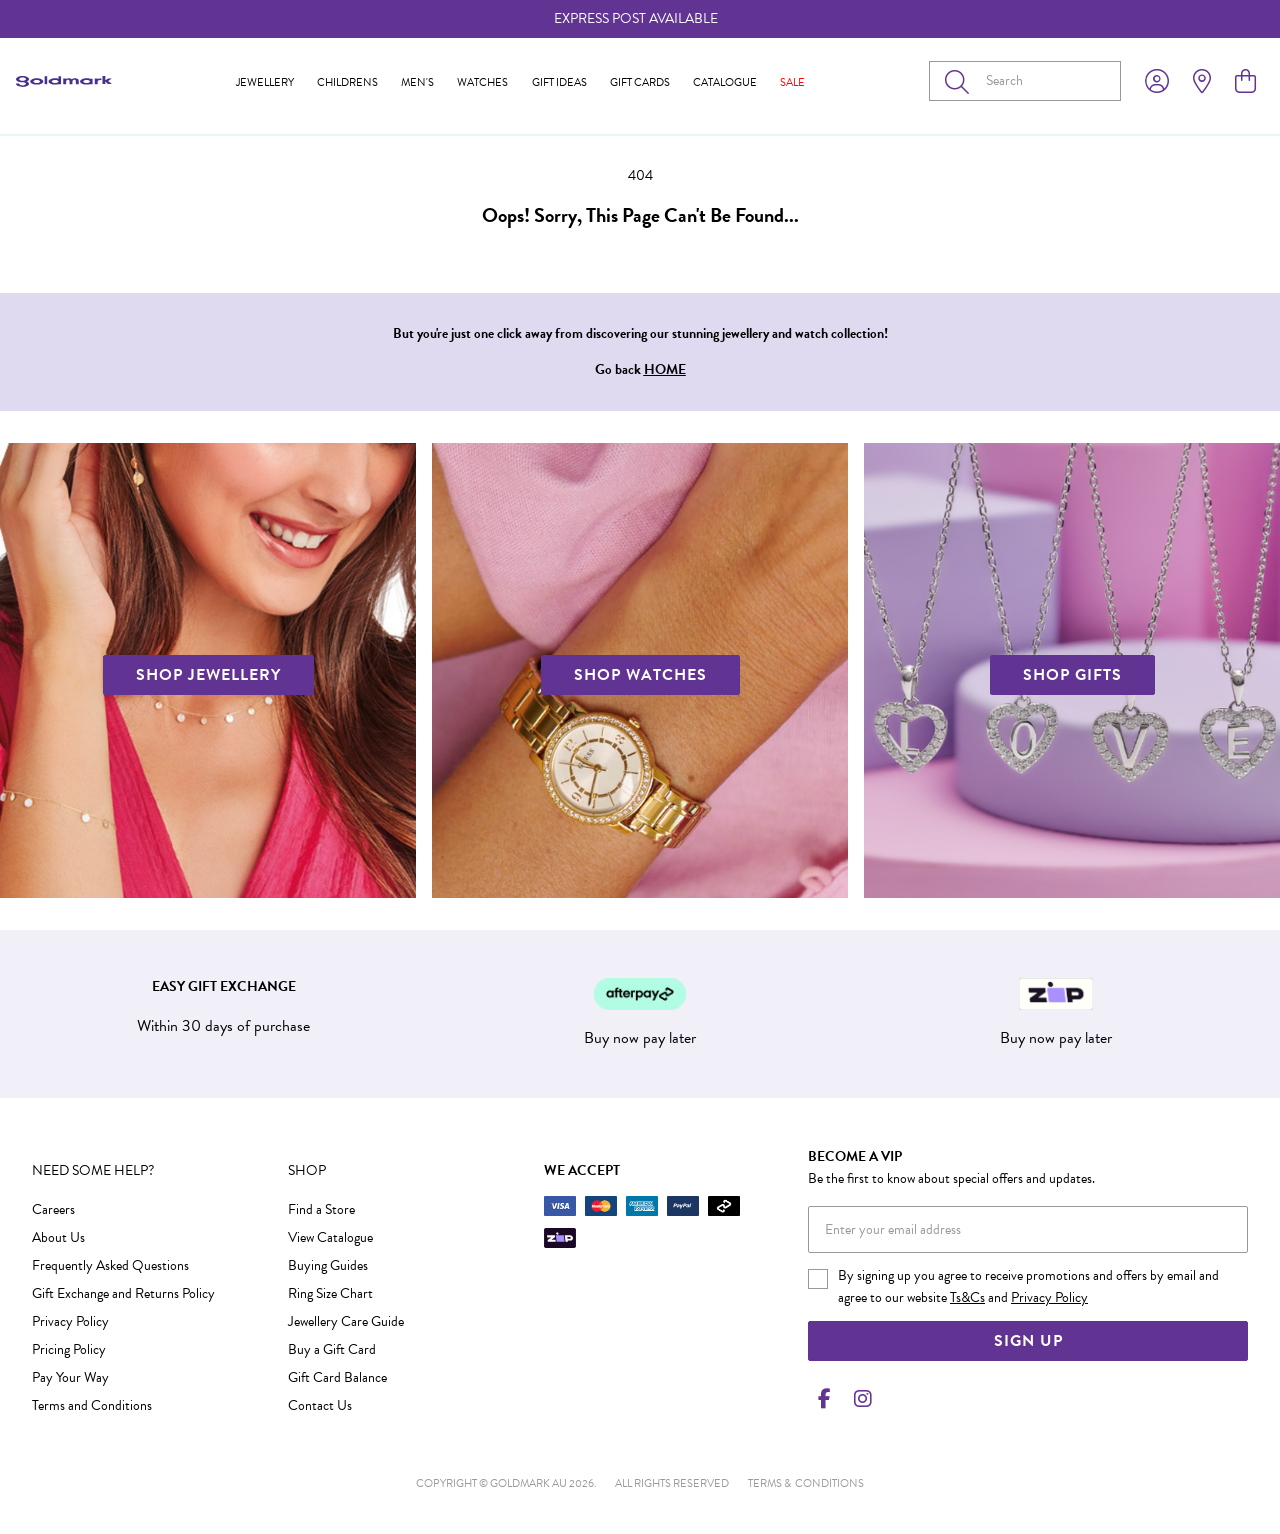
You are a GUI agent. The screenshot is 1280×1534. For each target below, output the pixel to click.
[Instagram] (859, 1399)
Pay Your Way (70, 1377)
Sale (792, 82)
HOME (665, 369)
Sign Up (1028, 1341)
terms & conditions (806, 1483)
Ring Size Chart (330, 1293)
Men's (417, 82)
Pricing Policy (69, 1349)
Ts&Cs (967, 1297)
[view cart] (1245, 82)
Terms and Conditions (92, 1405)
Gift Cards (640, 82)
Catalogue (725, 82)
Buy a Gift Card (332, 1349)
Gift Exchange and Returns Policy (123, 1293)
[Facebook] (824, 1399)
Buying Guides (328, 1265)
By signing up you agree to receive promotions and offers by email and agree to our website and (1028, 1286)
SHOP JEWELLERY (208, 675)
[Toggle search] (961, 81)
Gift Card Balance (337, 1377)
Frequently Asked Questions (110, 1265)
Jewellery (265, 82)
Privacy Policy (70, 1321)
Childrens (347, 82)
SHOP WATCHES (640, 675)
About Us (58, 1237)
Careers (53, 1209)
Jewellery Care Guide (346, 1321)
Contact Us (320, 1405)
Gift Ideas (559, 82)
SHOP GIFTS (1072, 675)
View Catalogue (330, 1237)
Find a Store (321, 1209)
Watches (482, 82)
